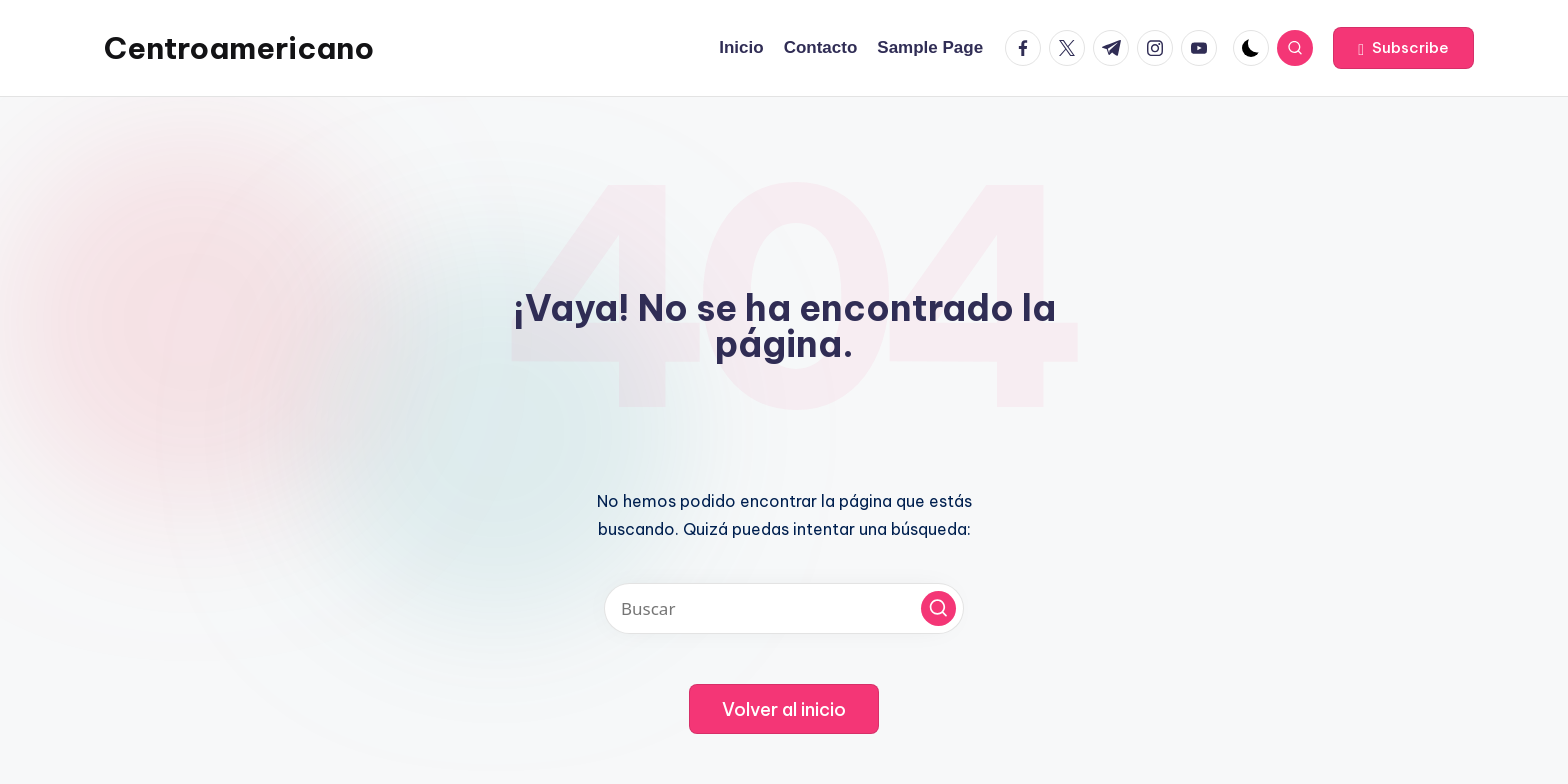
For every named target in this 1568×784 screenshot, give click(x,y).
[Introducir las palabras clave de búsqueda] (784, 608)
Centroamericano (239, 48)
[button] (1403, 48)
